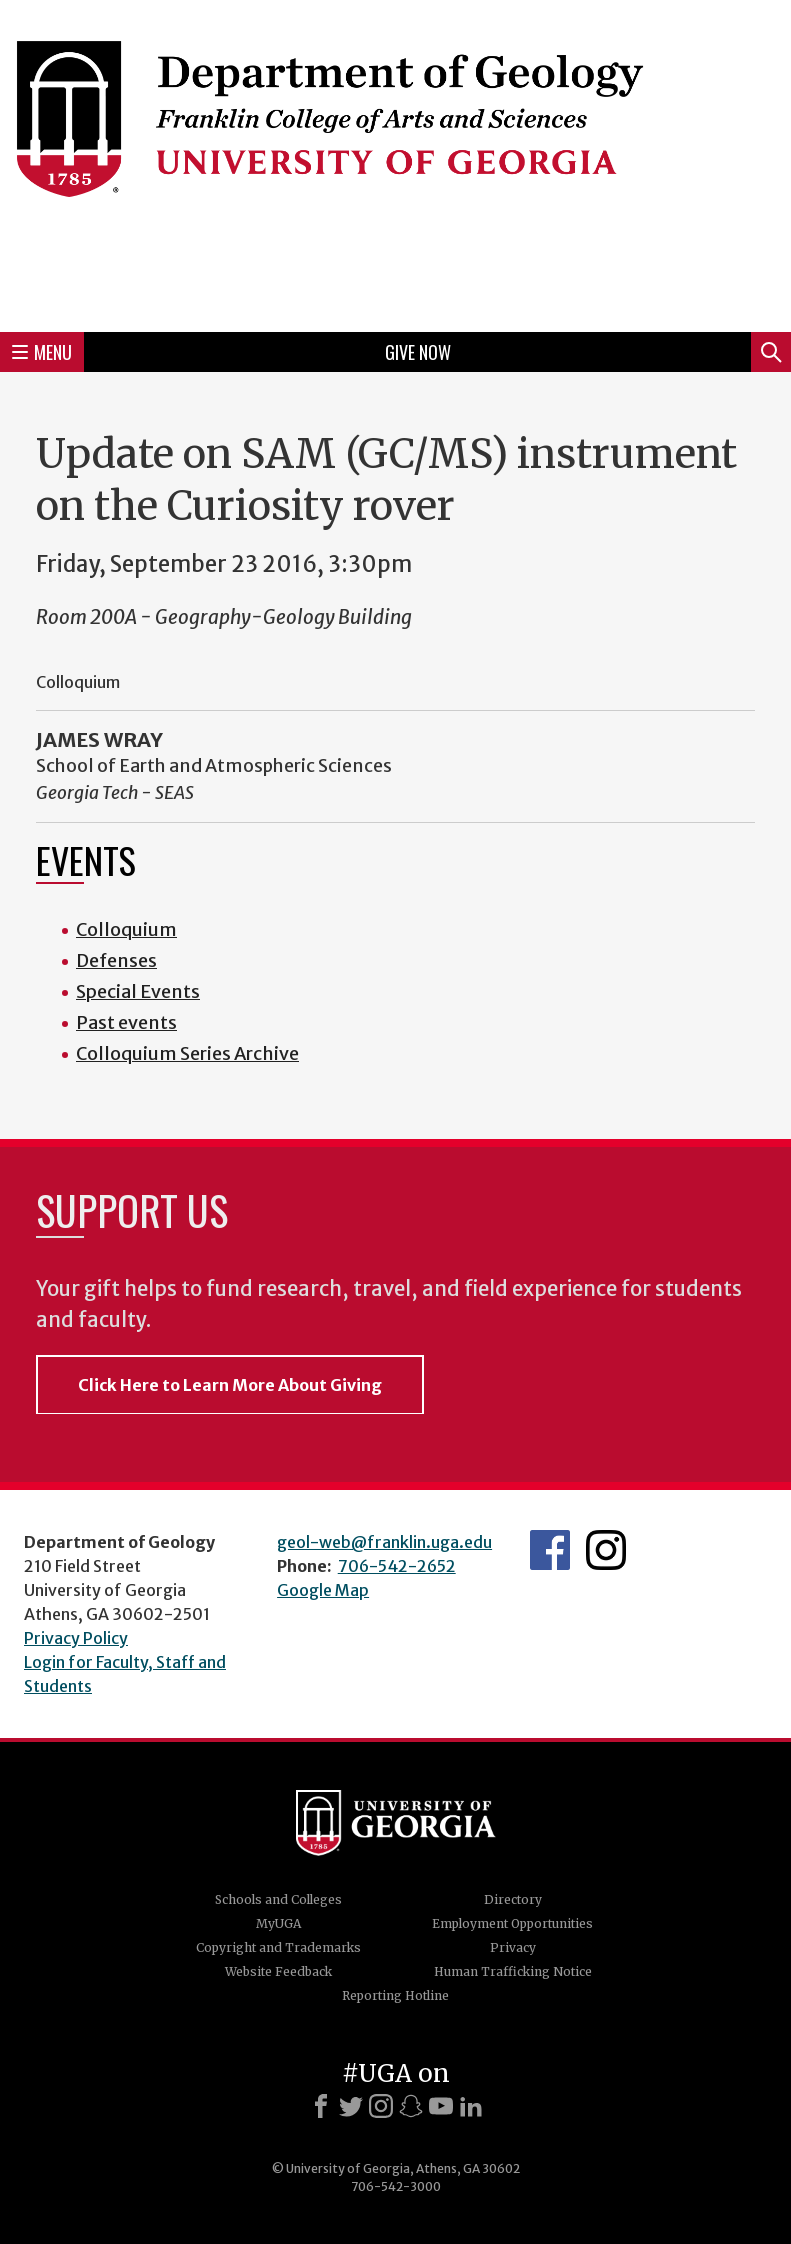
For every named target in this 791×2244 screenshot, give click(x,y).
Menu (42, 352)
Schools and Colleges (278, 1899)
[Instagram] (381, 2106)
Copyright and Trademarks (278, 1947)
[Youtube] (441, 2106)
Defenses (116, 960)
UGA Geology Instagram (606, 1550)
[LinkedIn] (471, 2106)
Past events (126, 1022)
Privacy (513, 1947)
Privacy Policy (76, 1638)
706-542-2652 (397, 1566)
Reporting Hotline (395, 1995)
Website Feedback (278, 1971)
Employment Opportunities (512, 1923)
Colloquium (126, 929)
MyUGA (278, 1923)
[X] (351, 2106)
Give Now (418, 352)
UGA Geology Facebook (550, 1550)
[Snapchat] (411, 2106)
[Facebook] (321, 2106)
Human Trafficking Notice (513, 1971)
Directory (513, 1899)
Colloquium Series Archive (187, 1053)
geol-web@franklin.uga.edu (384, 1542)
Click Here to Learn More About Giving (230, 1385)
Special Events (138, 991)
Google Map (323, 1590)
